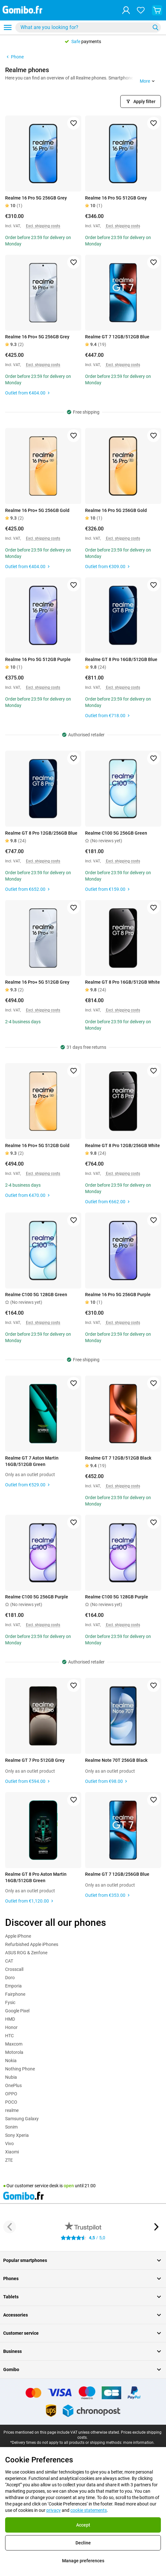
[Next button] (156, 2226)
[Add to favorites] (73, 123)
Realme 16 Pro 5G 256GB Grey (36, 197)
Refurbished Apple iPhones (31, 1944)
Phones (83, 2278)
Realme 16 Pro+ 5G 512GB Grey (37, 982)
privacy (53, 2510)
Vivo (9, 2143)
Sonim (11, 2126)
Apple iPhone (18, 1936)
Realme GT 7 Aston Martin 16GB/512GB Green (32, 1461)
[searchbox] (84, 27)
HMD (10, 2019)
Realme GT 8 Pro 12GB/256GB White (122, 1145)
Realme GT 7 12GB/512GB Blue (117, 336)
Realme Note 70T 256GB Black (116, 1760)
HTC (9, 2035)
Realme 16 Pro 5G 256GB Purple (118, 1294)
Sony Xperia (17, 2135)
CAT (9, 1961)
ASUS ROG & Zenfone (26, 1952)
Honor (11, 2027)
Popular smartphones (83, 2260)
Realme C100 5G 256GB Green (116, 833)
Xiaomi (12, 2151)
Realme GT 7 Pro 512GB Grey (35, 1760)
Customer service (83, 2333)
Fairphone (15, 1994)
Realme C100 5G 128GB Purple (116, 1596)
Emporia (13, 1985)
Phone (14, 56)
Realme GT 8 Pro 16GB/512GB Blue (121, 659)
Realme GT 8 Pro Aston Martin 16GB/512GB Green (36, 1877)
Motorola (14, 2052)
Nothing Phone (20, 2068)
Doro (10, 1977)
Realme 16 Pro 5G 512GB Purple (38, 659)
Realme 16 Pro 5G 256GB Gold (116, 510)
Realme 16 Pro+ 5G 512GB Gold (37, 1145)
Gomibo (83, 2369)
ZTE (9, 2160)
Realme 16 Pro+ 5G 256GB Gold (37, 510)
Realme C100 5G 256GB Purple (36, 1596)
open (69, 2185)
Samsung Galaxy (22, 2118)
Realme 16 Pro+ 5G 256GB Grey (37, 336)
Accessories (83, 2315)
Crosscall (14, 1969)
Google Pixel (17, 2010)
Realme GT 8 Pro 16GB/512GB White (122, 982)
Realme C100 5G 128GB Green (36, 1294)
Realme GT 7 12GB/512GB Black (118, 1458)
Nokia (11, 2060)
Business (83, 2351)
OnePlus (13, 2085)
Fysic (10, 2002)
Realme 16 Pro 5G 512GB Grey (116, 197)
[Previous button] (9, 2226)
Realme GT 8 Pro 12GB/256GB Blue (41, 833)
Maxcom (13, 2044)
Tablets (83, 2297)
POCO (11, 2102)
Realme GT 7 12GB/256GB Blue (117, 1874)
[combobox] (88, 27)
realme (12, 2110)
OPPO (11, 2093)
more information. (138, 2442)
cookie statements (88, 2510)
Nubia (11, 2077)
